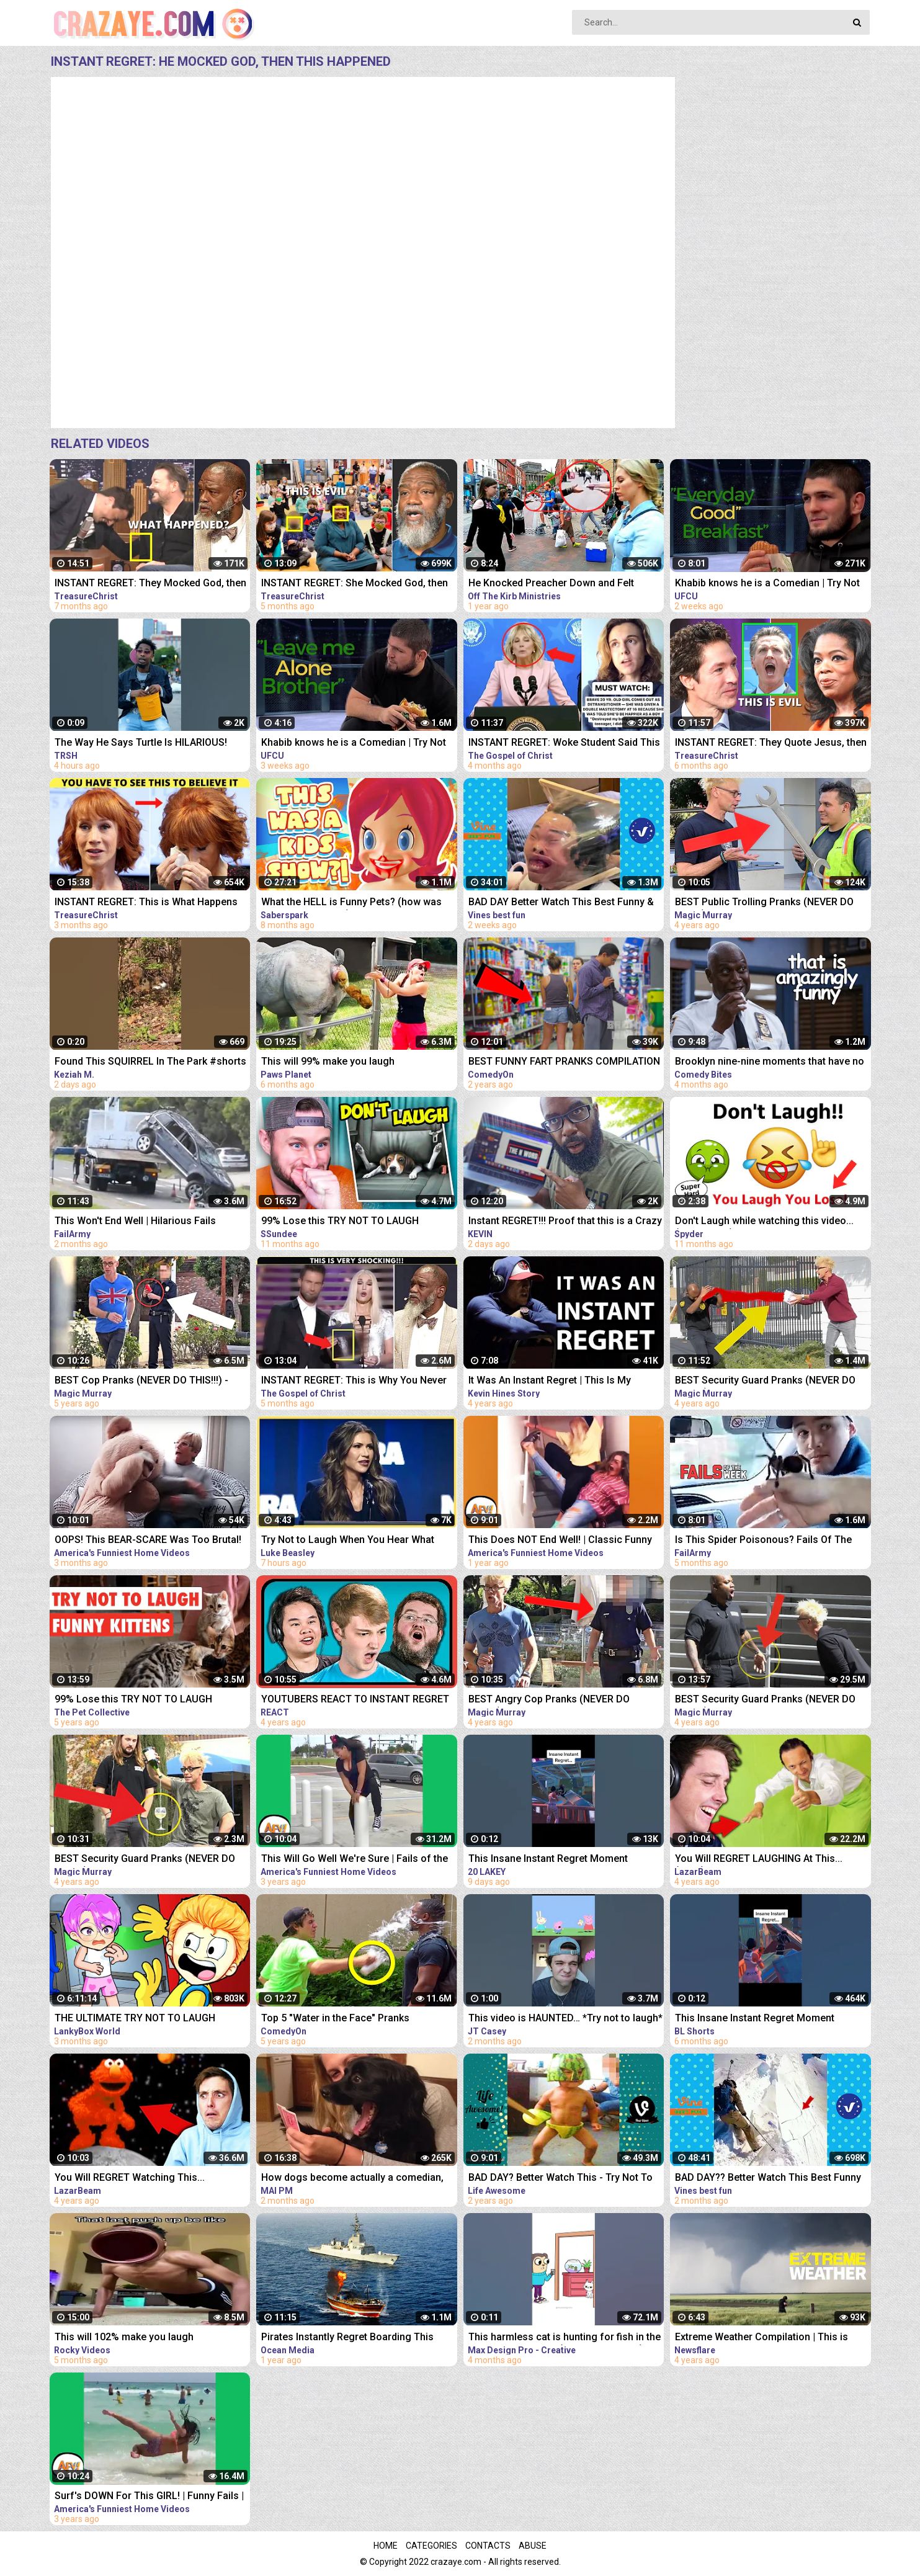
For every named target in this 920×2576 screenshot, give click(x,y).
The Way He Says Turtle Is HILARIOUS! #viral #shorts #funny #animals (141, 743)
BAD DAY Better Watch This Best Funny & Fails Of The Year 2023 (561, 903)
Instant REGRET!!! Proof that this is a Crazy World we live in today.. (565, 1222)
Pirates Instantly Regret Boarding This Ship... (347, 2338)
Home (385, 2546)
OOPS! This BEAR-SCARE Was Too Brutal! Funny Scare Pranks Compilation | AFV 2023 (148, 1541)
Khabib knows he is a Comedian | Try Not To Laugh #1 (353, 743)
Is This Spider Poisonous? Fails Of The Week (763, 1541)
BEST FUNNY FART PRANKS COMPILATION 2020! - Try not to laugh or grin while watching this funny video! (564, 1062)
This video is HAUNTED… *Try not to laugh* (565, 2018)
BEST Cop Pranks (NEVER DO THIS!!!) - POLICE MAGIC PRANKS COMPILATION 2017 (142, 1381)
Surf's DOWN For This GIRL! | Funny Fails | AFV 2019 (149, 2497)
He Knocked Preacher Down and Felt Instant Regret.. (551, 584)
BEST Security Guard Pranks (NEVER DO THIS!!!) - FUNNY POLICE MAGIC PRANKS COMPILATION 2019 (146, 1860)
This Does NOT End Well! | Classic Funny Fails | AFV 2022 (560, 1541)
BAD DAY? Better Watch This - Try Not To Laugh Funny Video (560, 2178)
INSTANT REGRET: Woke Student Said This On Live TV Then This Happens (564, 743)
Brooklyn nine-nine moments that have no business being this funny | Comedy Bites (769, 1062)
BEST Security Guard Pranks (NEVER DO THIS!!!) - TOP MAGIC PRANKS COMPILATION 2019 (765, 1381)
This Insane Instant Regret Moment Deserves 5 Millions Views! (548, 1860)
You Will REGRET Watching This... (130, 2177)
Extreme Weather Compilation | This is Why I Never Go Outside (761, 2338)
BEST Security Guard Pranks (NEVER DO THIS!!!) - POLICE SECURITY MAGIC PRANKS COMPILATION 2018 (765, 1700)
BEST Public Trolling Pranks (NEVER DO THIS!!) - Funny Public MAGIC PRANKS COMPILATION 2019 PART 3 (764, 903)
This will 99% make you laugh (328, 1061)
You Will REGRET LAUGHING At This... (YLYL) (758, 1860)
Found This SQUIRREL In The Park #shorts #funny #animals (150, 1062)
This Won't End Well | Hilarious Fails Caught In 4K (135, 1222)
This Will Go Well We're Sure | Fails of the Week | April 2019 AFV (354, 1860)
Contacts (488, 2546)
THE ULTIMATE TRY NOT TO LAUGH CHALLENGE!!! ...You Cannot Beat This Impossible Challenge (140, 2019)
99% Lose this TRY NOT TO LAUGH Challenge (340, 1222)
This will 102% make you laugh (124, 2337)
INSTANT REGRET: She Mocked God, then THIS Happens (354, 584)
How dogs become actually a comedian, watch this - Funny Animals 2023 (352, 2178)
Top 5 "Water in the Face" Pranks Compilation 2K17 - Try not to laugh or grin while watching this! (358, 2019)
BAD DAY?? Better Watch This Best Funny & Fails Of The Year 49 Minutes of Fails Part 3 (768, 2178)
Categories (431, 2546)
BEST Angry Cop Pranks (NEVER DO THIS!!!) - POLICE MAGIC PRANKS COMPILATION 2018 (549, 1700)
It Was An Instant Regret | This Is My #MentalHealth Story (549, 1381)
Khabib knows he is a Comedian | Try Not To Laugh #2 (767, 584)
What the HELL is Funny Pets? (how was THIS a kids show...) (351, 903)
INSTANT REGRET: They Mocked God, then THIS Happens (150, 584)
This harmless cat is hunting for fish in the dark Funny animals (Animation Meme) (564, 2338)
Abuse (533, 2546)
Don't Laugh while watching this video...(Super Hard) (764, 1222)
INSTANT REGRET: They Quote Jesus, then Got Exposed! (771, 743)
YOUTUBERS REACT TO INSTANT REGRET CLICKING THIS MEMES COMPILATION (355, 1700)
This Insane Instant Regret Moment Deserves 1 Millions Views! (754, 2019)
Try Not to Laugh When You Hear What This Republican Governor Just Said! (347, 1541)
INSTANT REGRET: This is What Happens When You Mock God (146, 903)
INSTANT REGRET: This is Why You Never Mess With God (354, 1381)
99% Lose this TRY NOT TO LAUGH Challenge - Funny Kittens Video (133, 1700)
